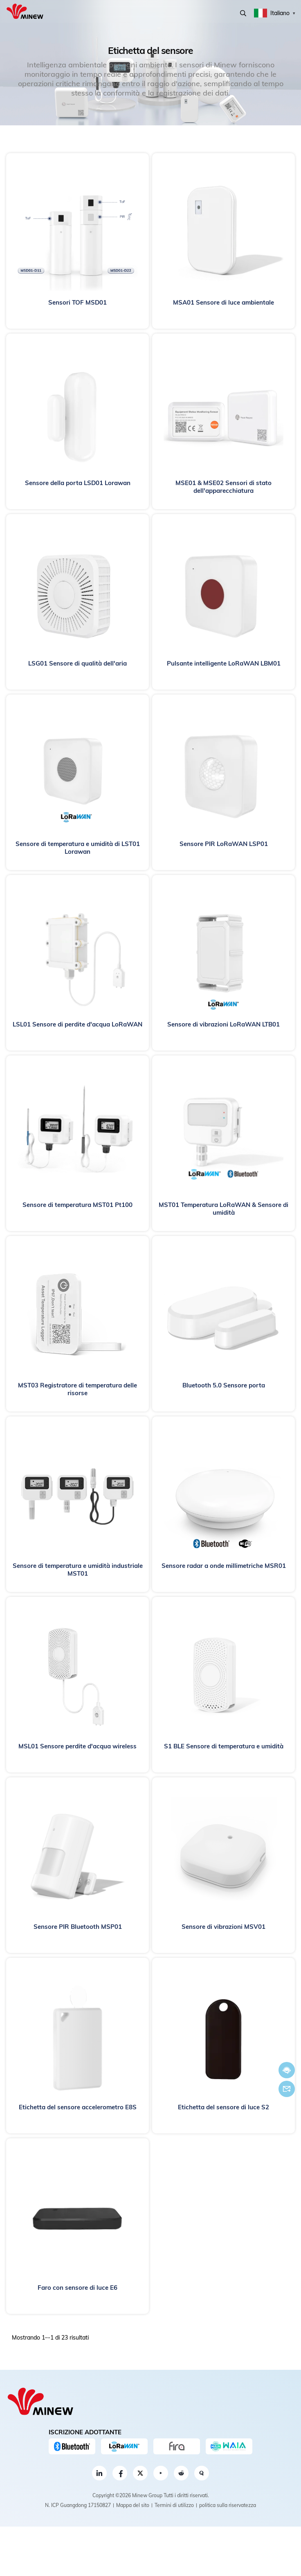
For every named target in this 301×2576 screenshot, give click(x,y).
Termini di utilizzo (174, 2505)
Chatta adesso (287, 2070)
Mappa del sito (132, 2505)
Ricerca (243, 13)
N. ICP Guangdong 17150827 (78, 2505)
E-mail (287, 2089)
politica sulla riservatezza (227, 2505)
